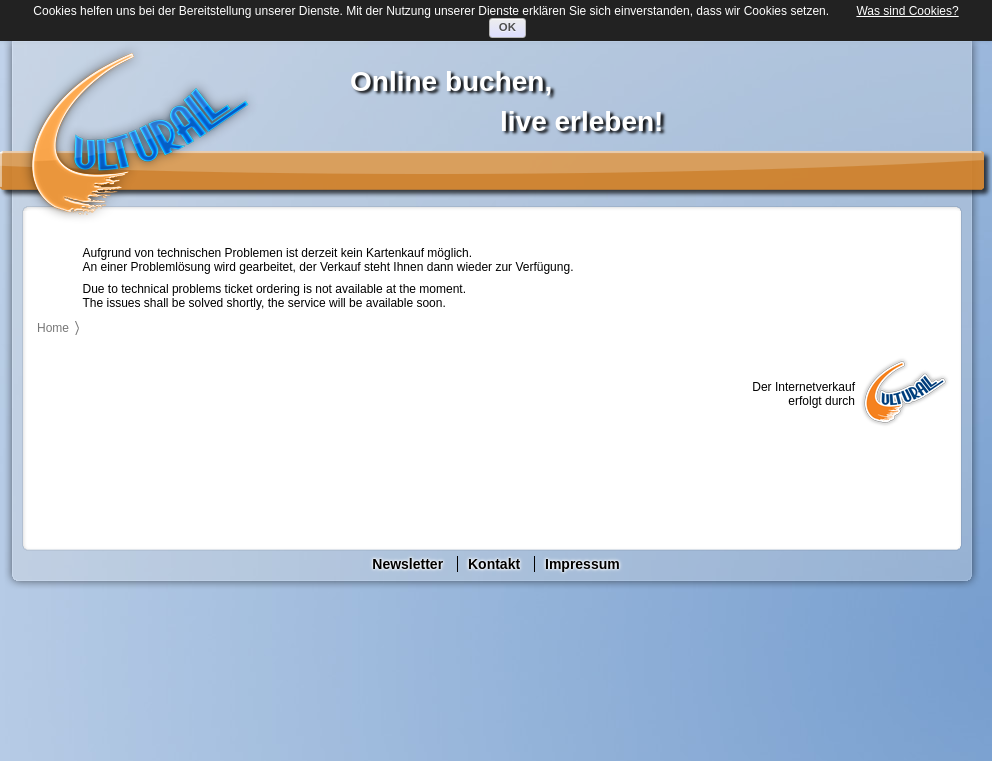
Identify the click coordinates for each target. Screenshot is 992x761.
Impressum (582, 564)
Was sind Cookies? (907, 11)
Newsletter (407, 564)
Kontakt (494, 564)
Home (53, 328)
